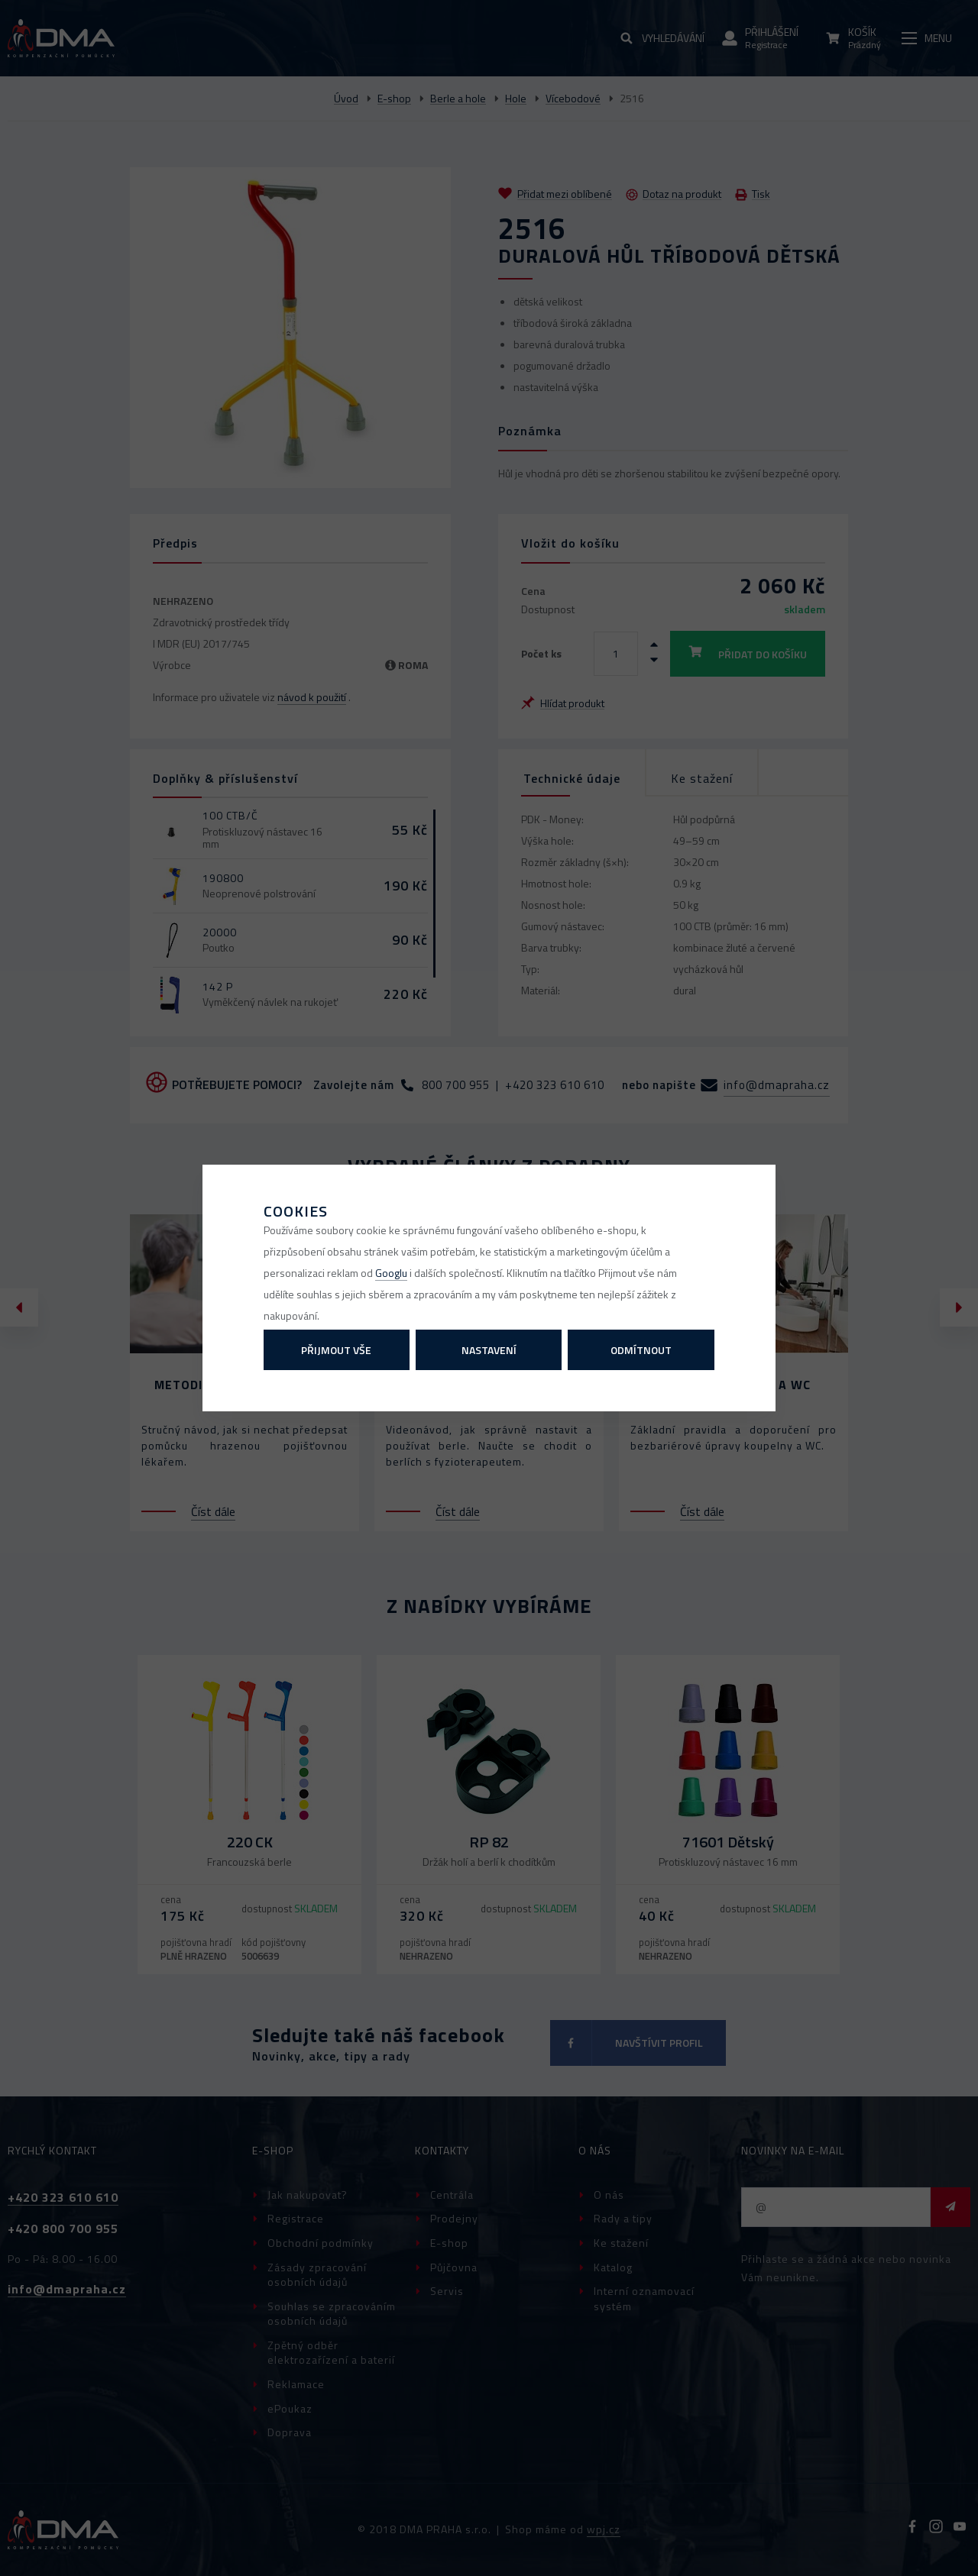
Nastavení (489, 1350)
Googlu (391, 1273)
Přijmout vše (336, 1350)
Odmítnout (641, 1350)
